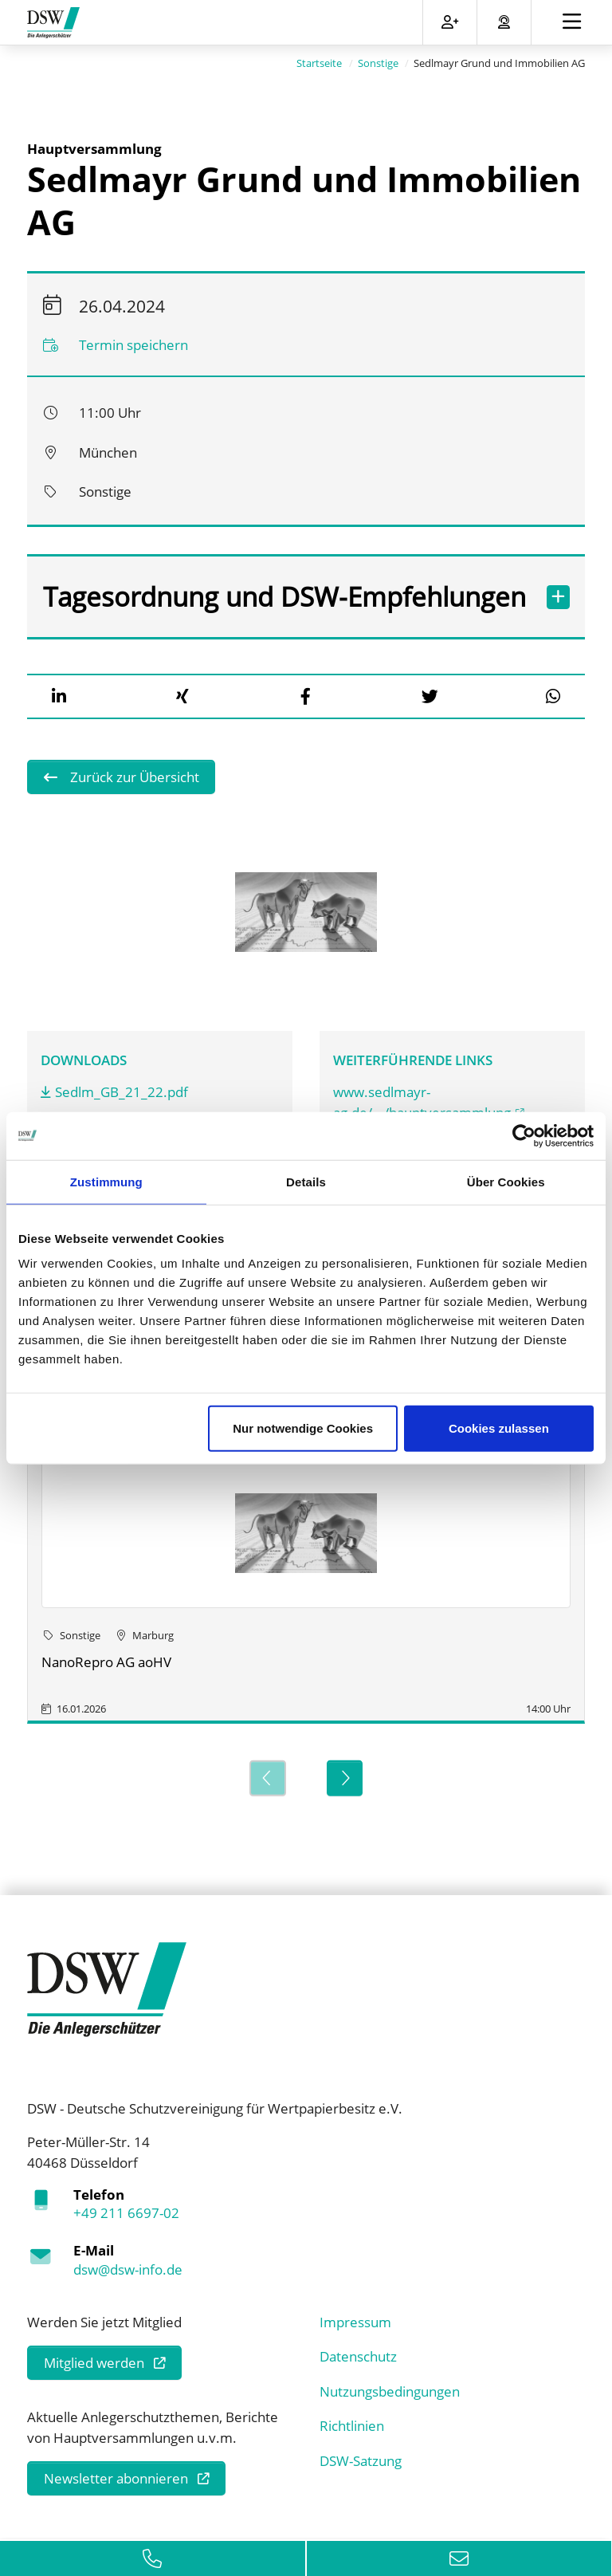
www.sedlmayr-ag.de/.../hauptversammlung (422, 1102)
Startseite (319, 63)
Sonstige (378, 63)
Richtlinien (352, 2426)
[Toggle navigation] (572, 22)
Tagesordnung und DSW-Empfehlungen (287, 597)
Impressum (355, 2321)
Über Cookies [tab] (506, 1181)
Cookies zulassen (499, 1428)
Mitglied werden (94, 2363)
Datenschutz (358, 2356)
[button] (58, 696)
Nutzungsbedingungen (390, 2390)
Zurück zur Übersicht (133, 777)
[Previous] (267, 1777)
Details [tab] (306, 1181)
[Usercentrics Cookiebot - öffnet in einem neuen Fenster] (524, 1135)
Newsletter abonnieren (116, 2478)
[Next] (345, 1777)
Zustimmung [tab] (106, 1181)
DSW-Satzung (361, 2460)
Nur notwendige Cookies (303, 1428)
